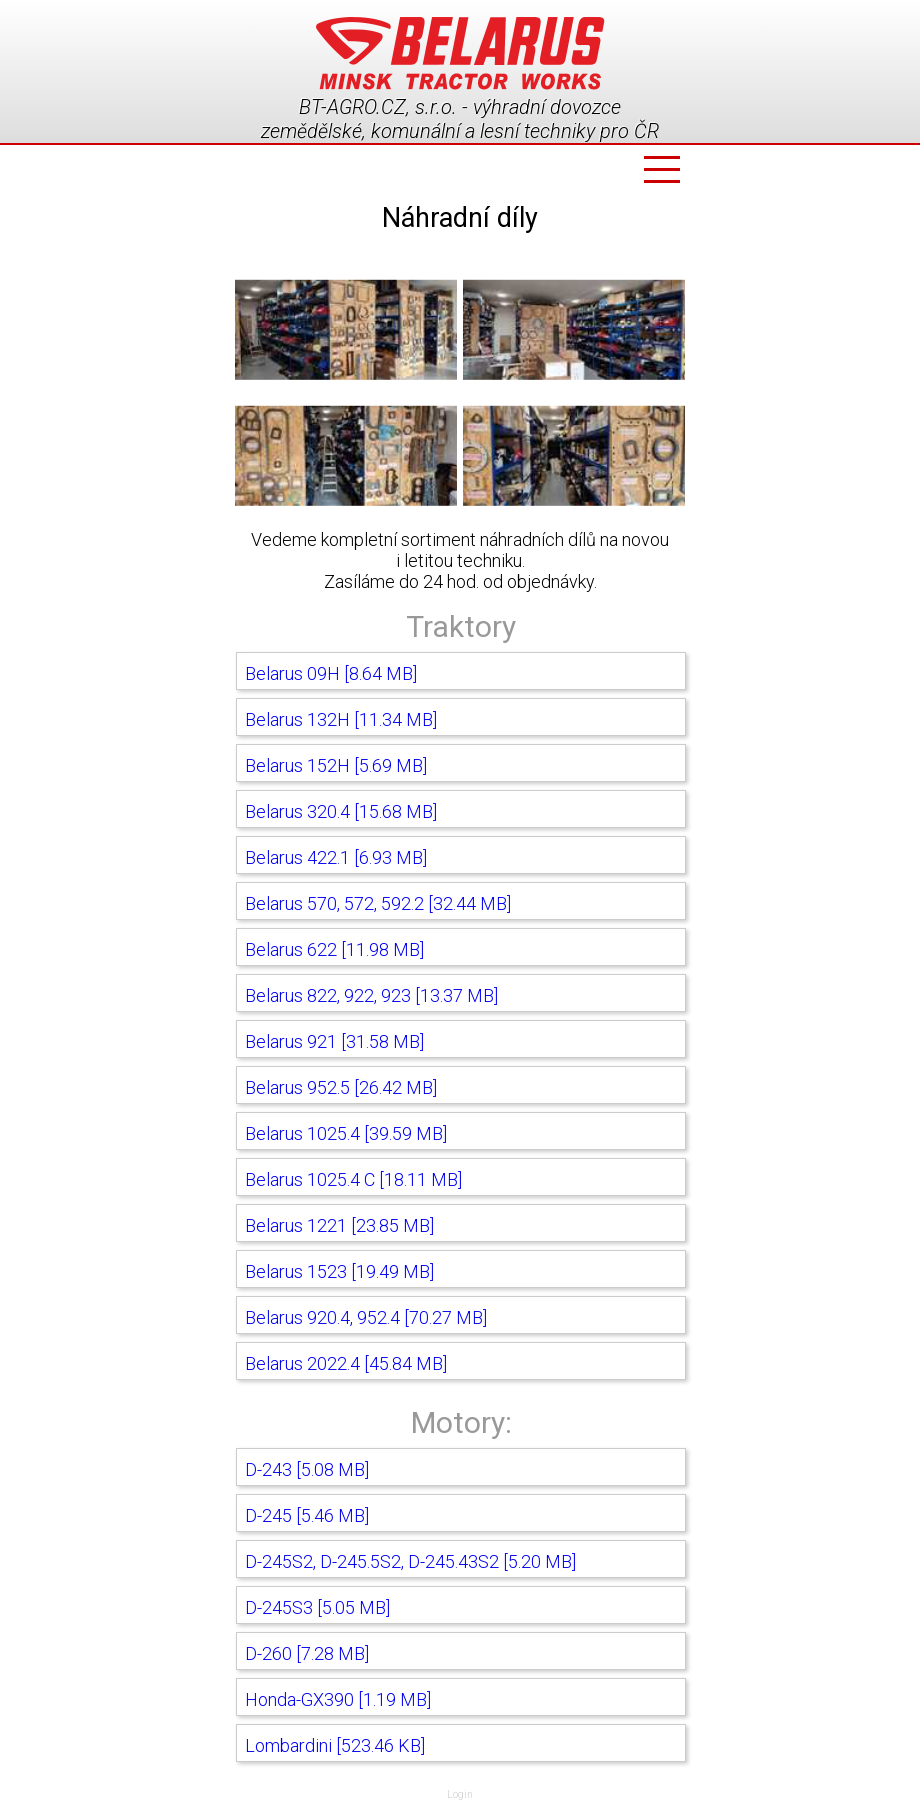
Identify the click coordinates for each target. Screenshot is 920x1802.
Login (460, 1794)
